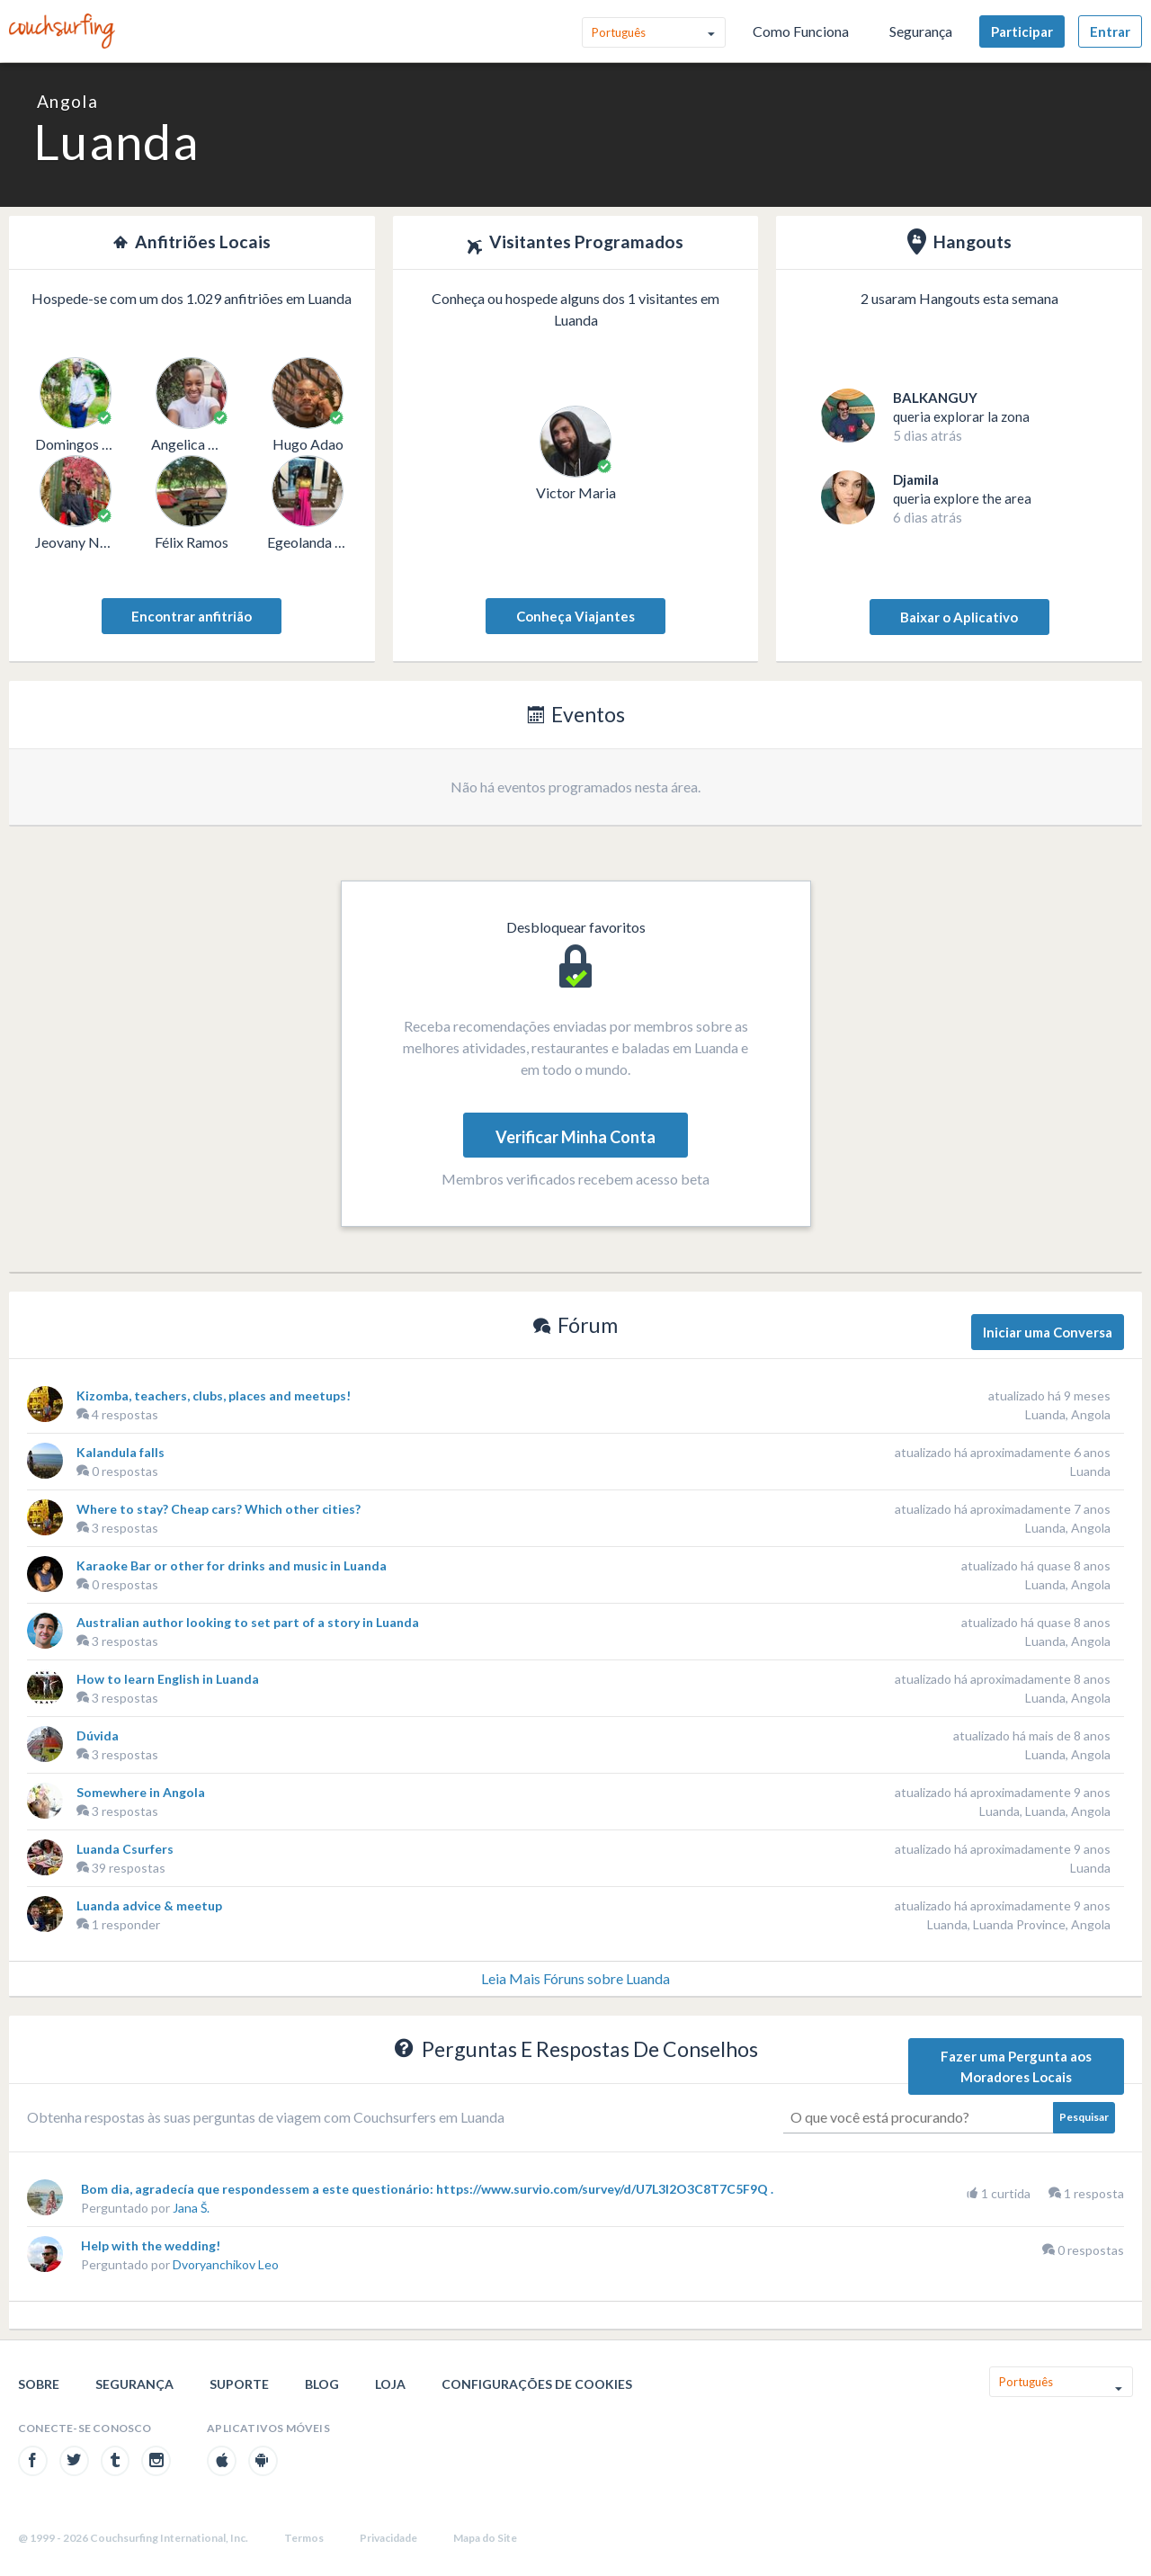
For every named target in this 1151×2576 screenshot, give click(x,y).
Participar (1022, 31)
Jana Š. (191, 2207)
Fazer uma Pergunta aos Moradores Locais (1016, 2066)
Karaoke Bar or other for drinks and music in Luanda (231, 1565)
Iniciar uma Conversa (1047, 1332)
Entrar (1110, 31)
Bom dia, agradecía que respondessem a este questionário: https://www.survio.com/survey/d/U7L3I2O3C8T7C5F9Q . (427, 2188)
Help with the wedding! (150, 2245)
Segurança (920, 31)
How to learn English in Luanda (167, 1678)
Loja (390, 2384)
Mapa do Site (485, 2538)
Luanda (1090, 1471)
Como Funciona (801, 31)
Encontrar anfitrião (191, 616)
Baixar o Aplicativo (959, 617)
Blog (322, 2384)
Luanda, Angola (1068, 1414)
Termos (304, 2538)
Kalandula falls (120, 1452)
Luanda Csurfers (125, 1848)
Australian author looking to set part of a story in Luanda (247, 1622)
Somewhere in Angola (140, 1792)
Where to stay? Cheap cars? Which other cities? (218, 1508)
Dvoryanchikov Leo (226, 2264)
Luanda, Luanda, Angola (1045, 1811)
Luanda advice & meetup (149, 1905)
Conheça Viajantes (575, 616)
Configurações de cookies (537, 2384)
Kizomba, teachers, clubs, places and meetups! (213, 1395)
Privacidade (388, 2538)
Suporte (239, 2384)
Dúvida (97, 1735)
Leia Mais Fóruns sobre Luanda (575, 1978)
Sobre (38, 2384)
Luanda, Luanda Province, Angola (1019, 1924)
